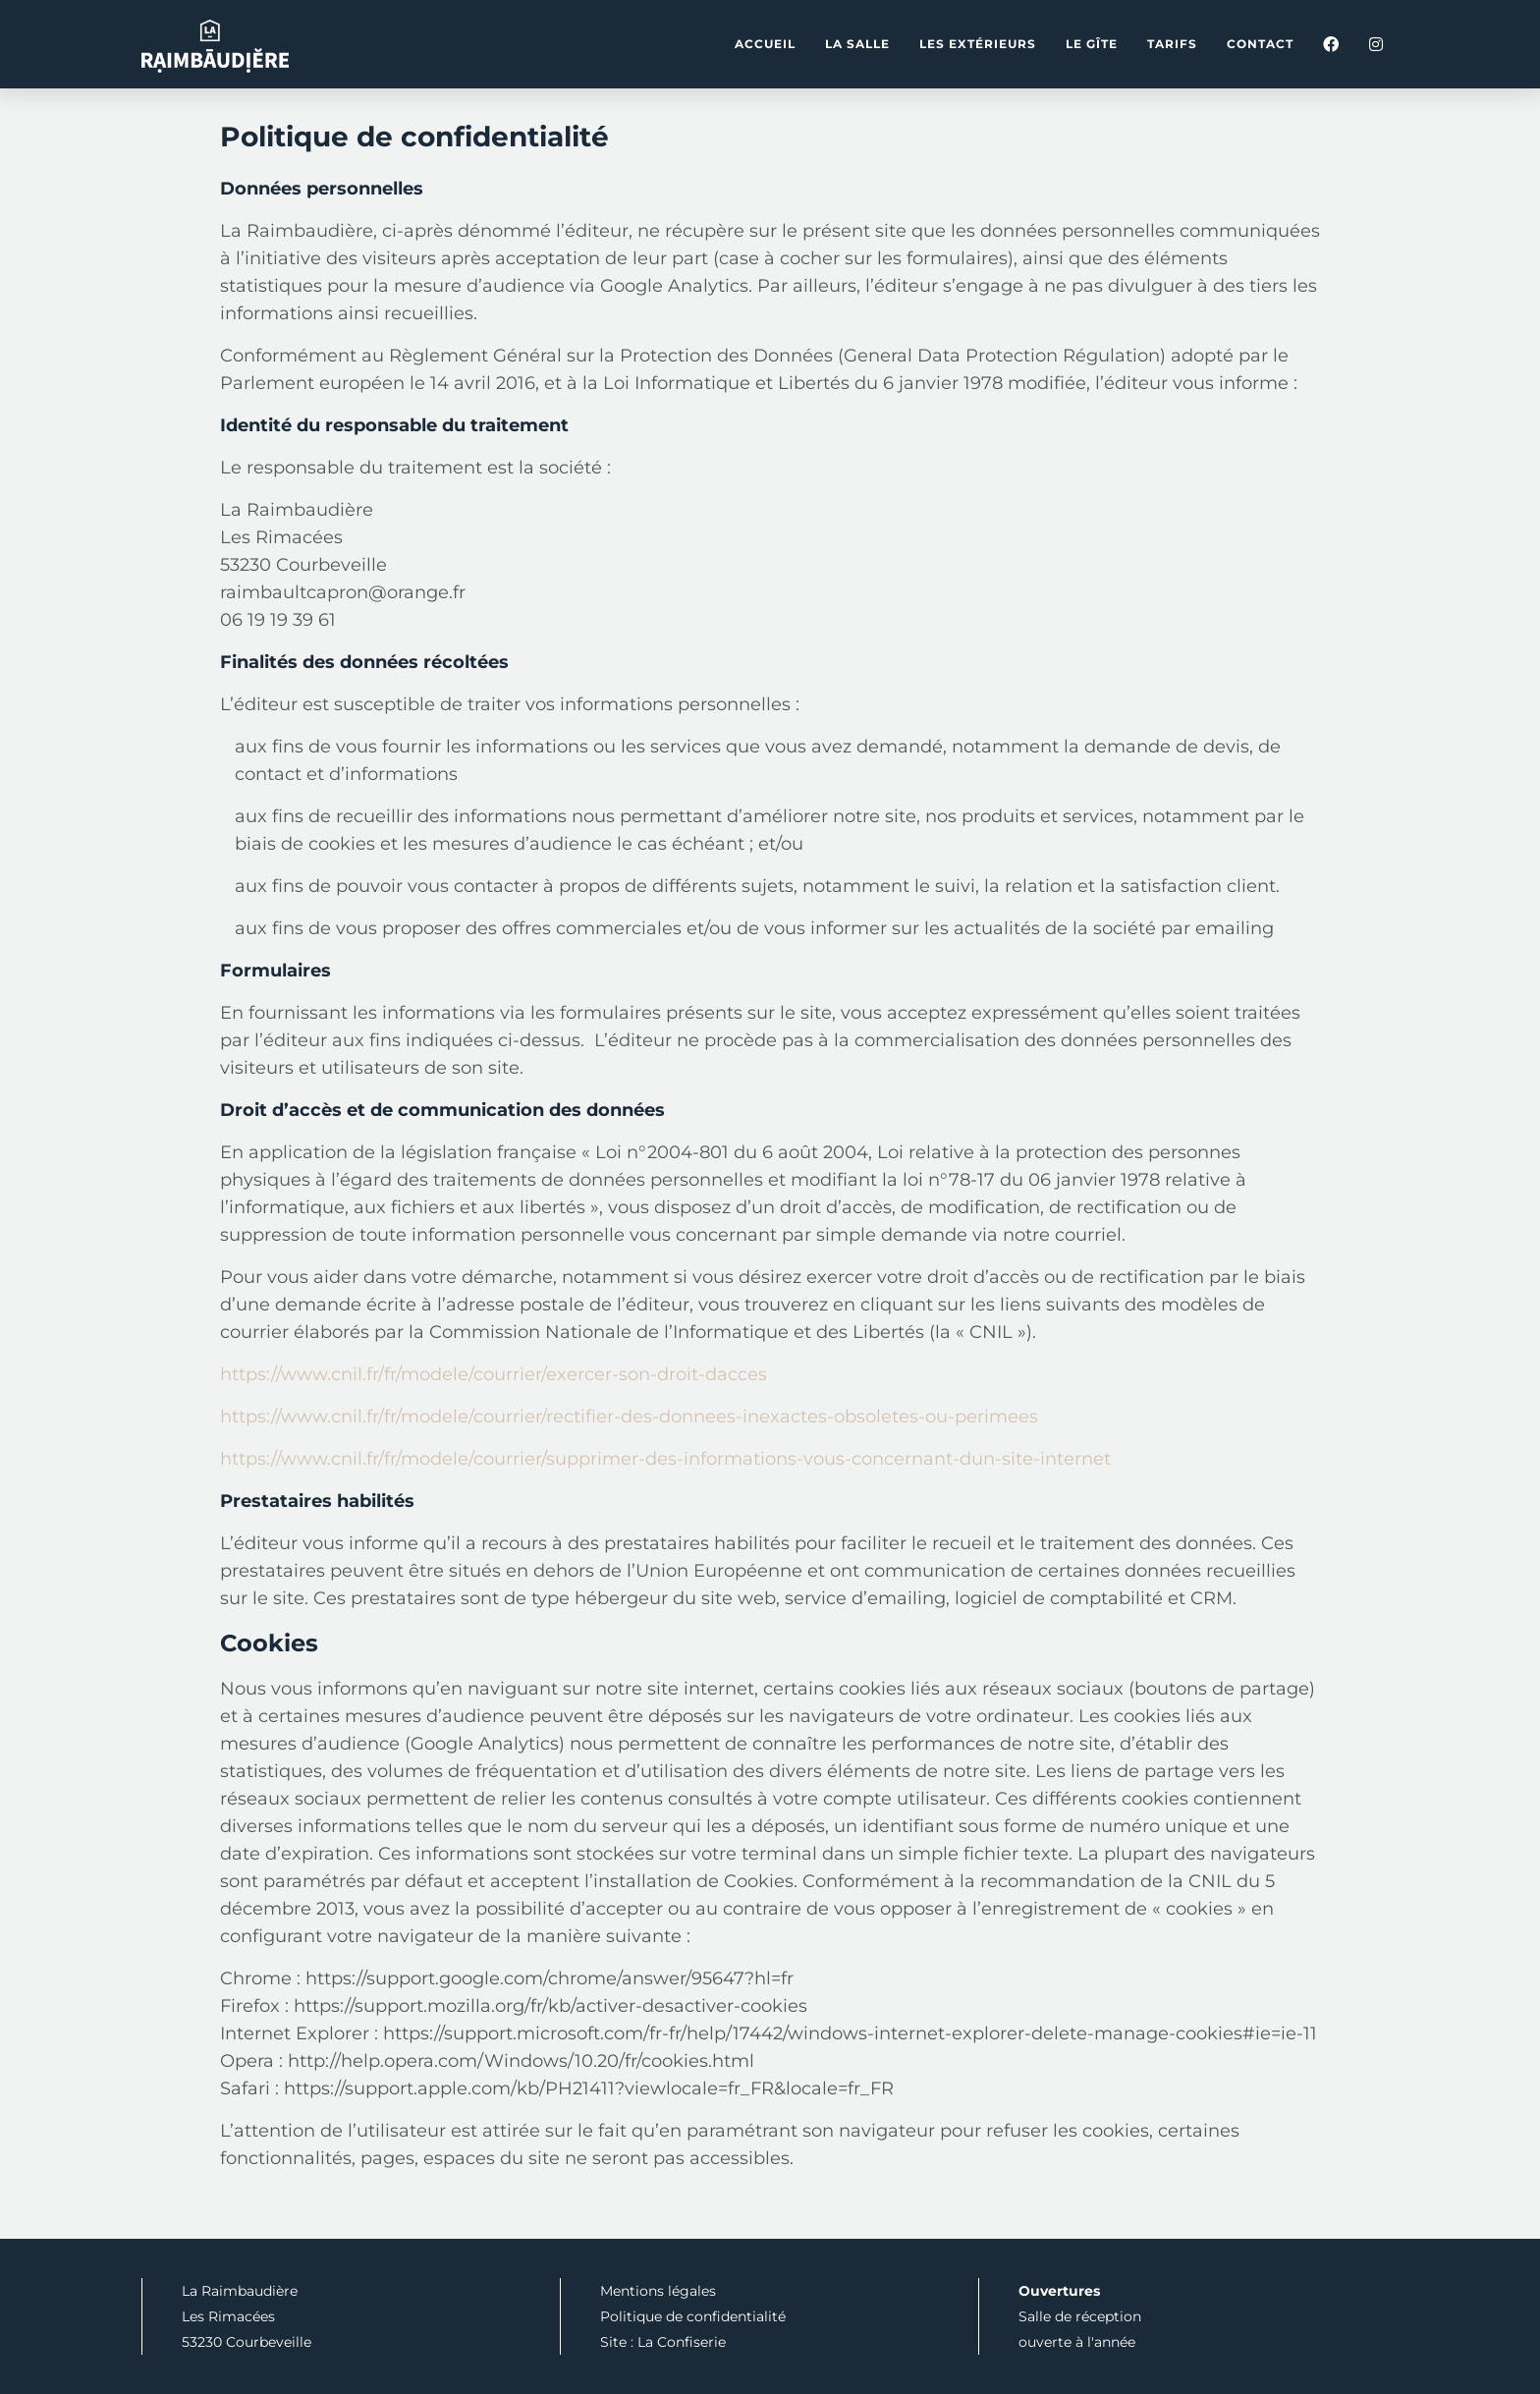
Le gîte (1092, 43)
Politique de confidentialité (693, 2316)
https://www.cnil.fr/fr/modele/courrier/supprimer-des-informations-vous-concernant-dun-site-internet (665, 1459)
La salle (857, 43)
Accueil (765, 43)
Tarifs (1172, 43)
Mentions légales (658, 2291)
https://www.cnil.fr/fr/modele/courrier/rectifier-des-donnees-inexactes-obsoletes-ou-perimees (629, 1416)
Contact (1260, 43)
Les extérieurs (977, 43)
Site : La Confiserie (663, 2342)
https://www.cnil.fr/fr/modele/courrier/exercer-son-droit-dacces (493, 1374)
